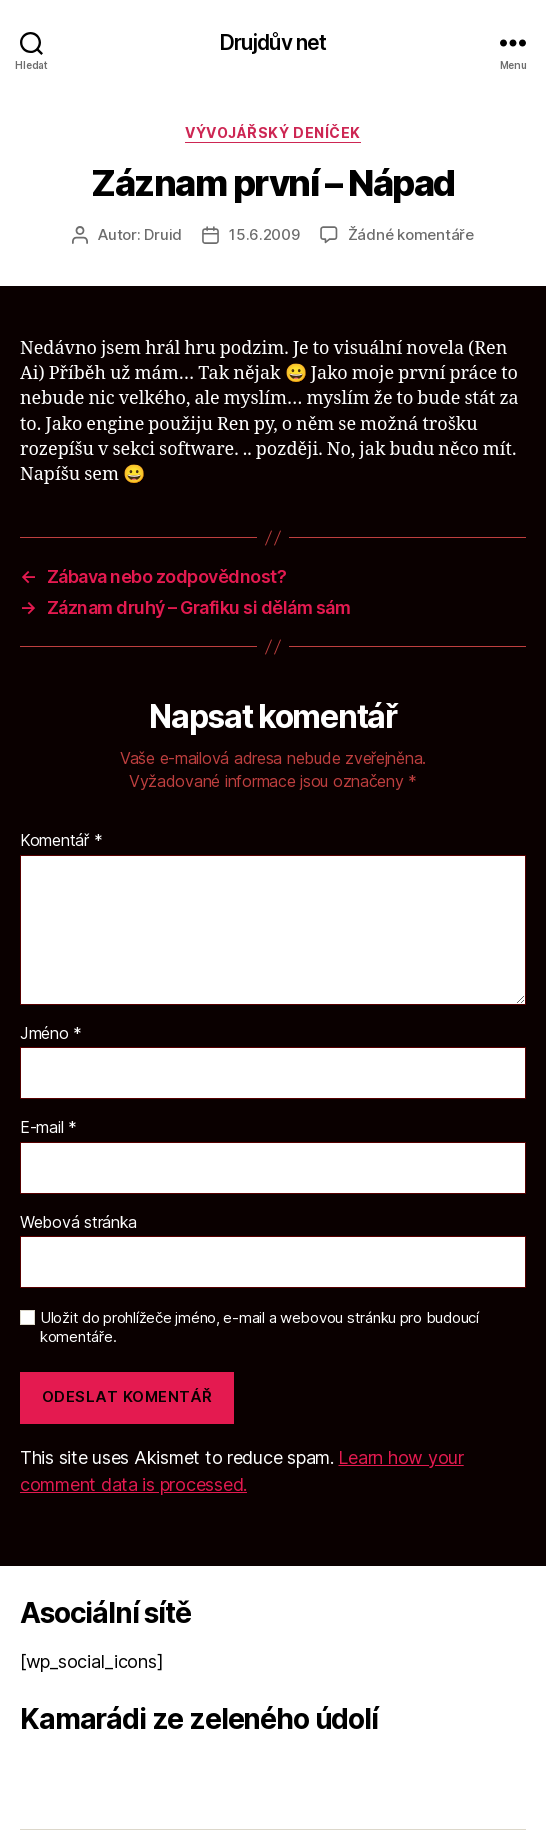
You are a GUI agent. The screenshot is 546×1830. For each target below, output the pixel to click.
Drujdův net (273, 42)
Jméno (51, 1034)
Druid (163, 234)
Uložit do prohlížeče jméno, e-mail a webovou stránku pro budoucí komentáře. (259, 1327)
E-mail (48, 1128)
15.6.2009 (264, 234)
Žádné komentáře (411, 234)
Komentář (61, 841)
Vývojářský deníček (272, 132)
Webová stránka (78, 1223)
